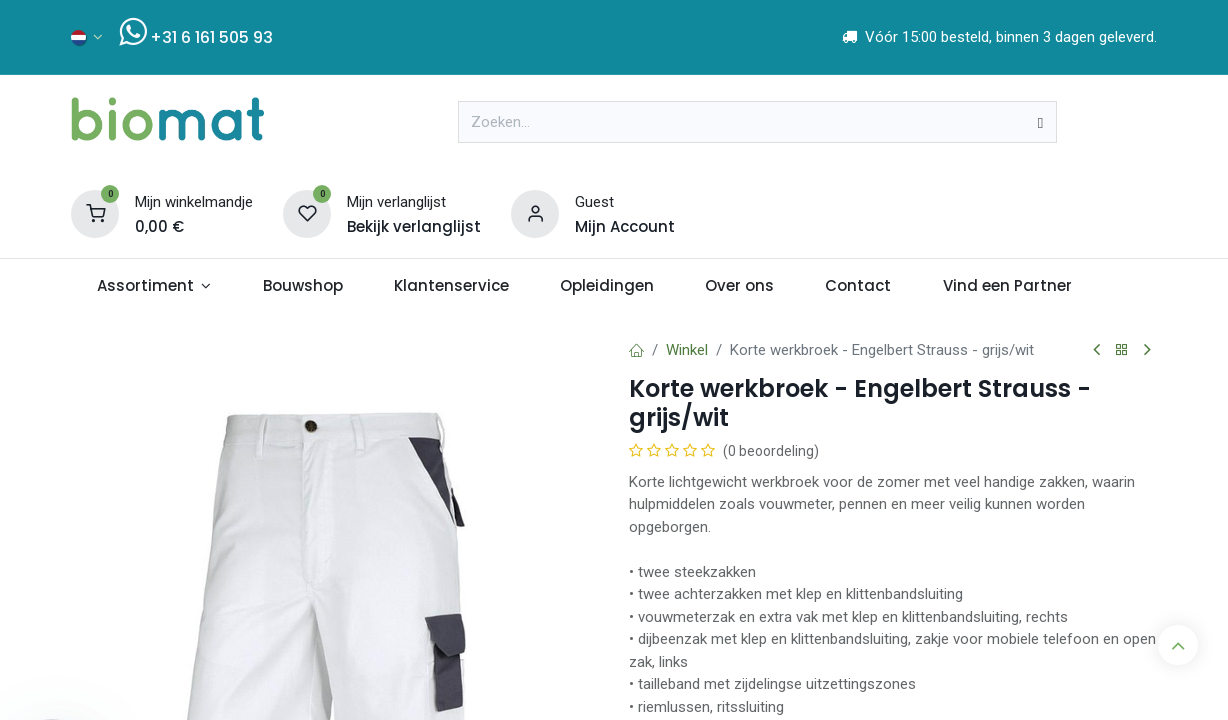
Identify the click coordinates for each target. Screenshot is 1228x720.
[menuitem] (154, 286)
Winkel (687, 350)
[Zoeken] (1040, 122)
